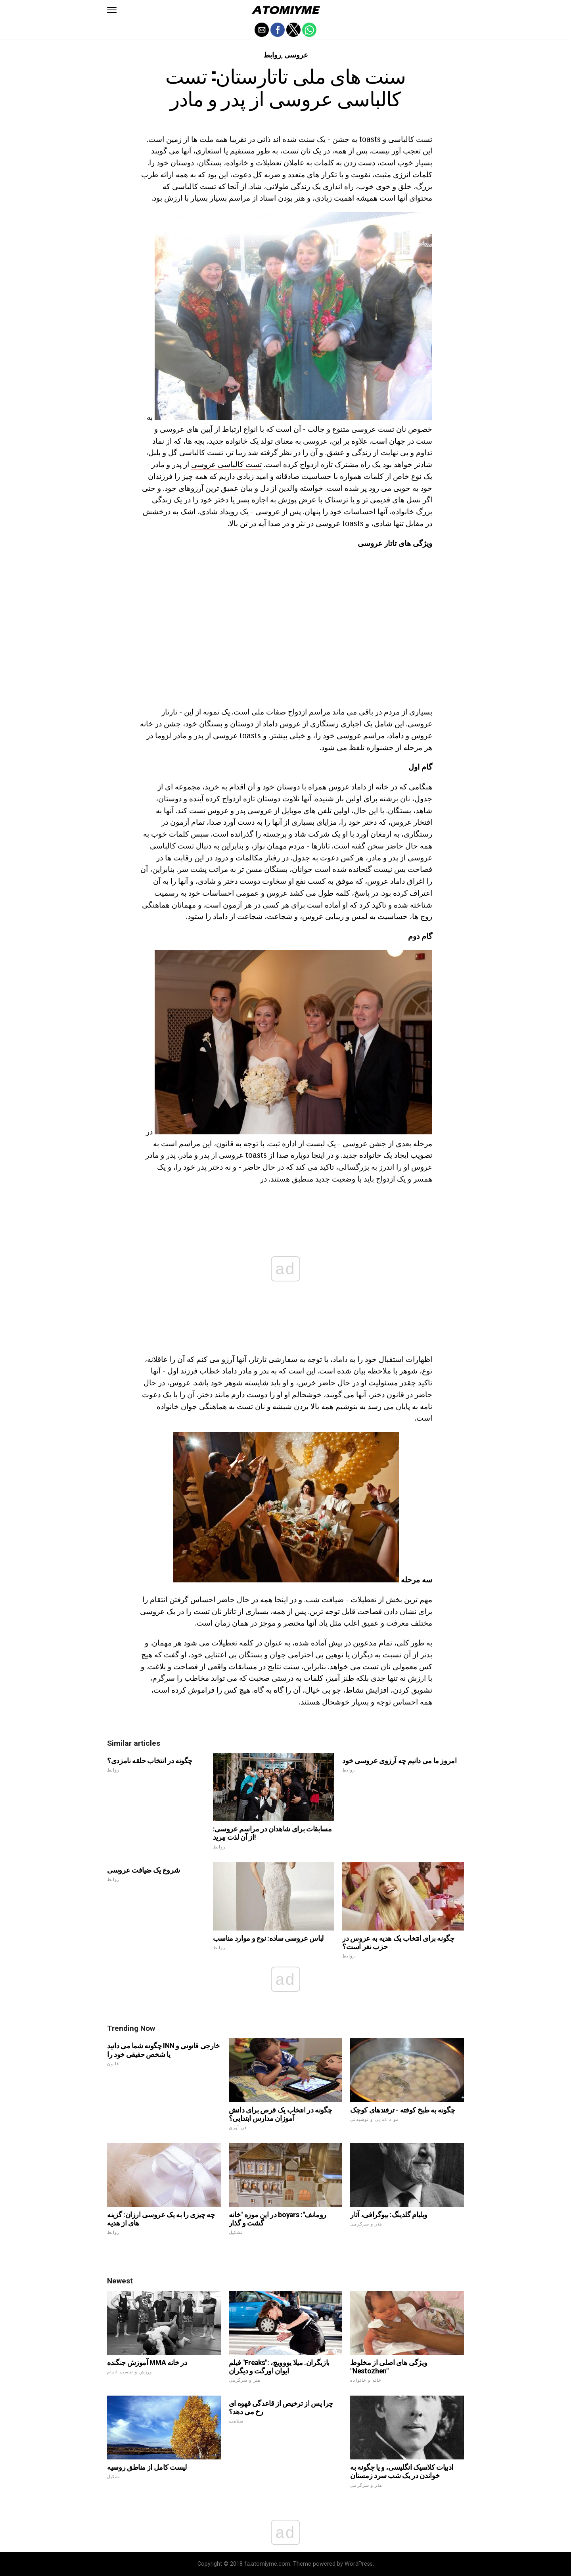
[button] (112, 10)
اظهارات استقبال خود (398, 1359)
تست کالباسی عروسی (226, 464)
